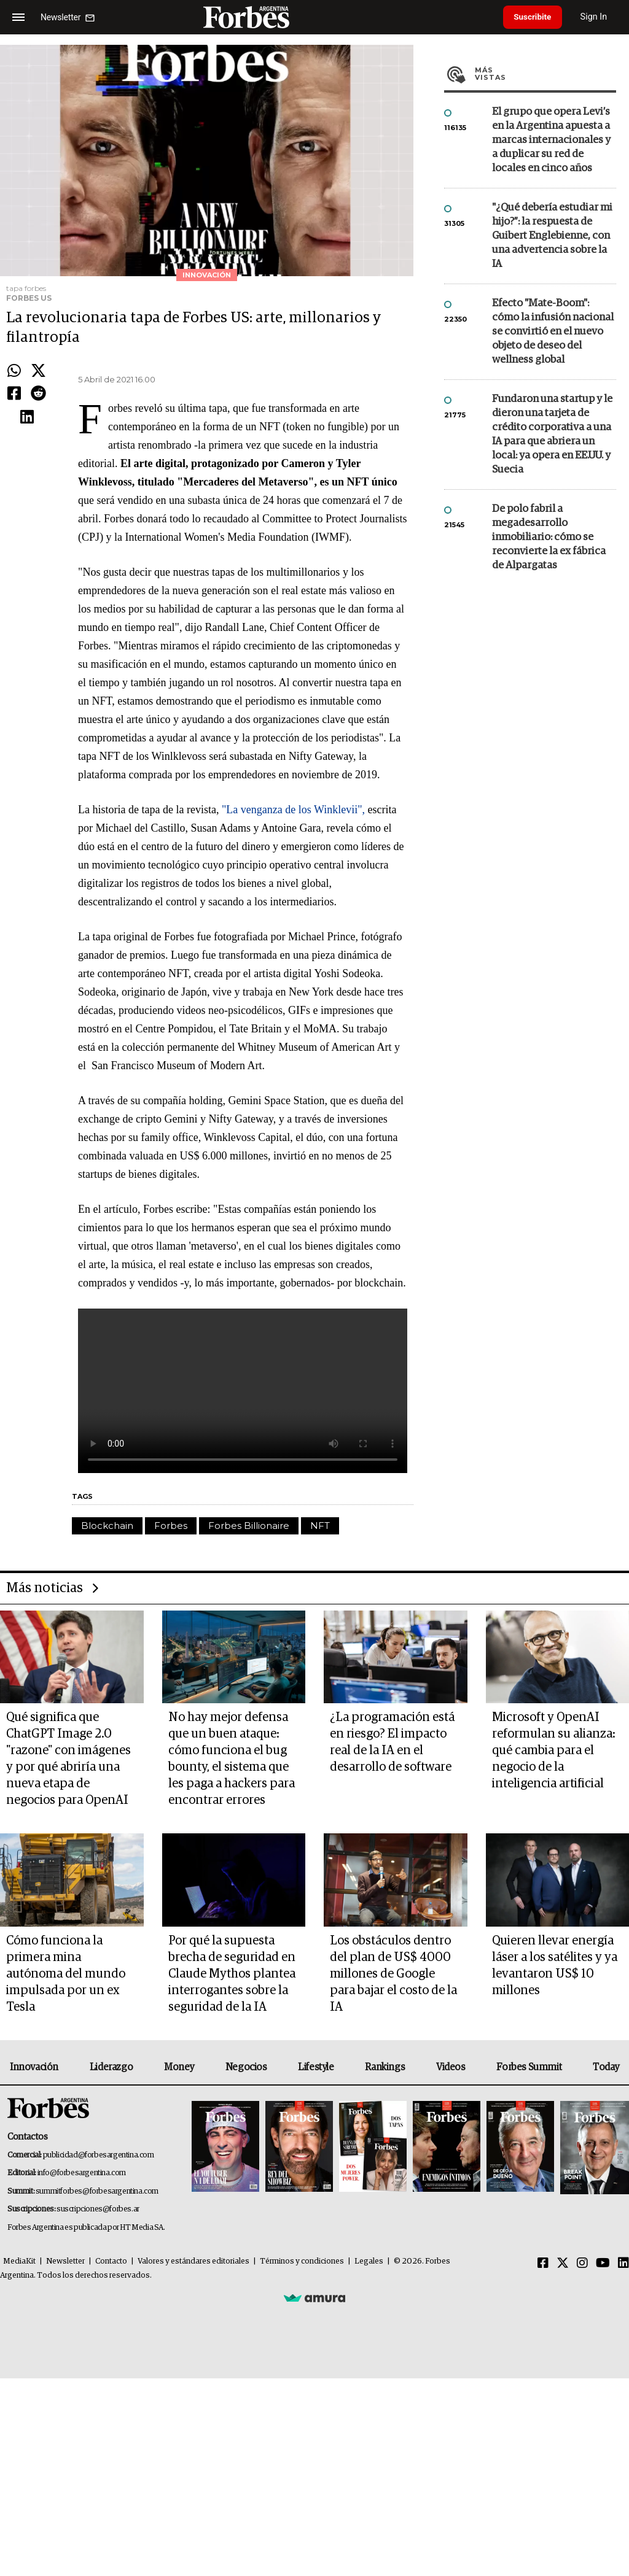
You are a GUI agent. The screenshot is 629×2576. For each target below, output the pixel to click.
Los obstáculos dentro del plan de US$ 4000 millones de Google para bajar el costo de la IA (393, 2171)
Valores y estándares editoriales (193, 2459)
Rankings (385, 2265)
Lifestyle (316, 2265)
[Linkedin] (623, 2461)
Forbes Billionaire (248, 1662)
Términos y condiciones (302, 2459)
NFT (320, 1662)
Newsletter (65, 2459)
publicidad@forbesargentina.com (98, 2353)
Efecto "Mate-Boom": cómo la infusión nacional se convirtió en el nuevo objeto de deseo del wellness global (553, 568)
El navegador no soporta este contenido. (242, 1527)
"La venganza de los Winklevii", (295, 874)
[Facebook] (543, 2461)
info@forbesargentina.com (81, 2371)
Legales (368, 2459)
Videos (451, 2265)
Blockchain (107, 1662)
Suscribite (535, 17)
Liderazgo (111, 2265)
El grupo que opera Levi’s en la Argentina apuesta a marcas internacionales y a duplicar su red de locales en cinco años (551, 377)
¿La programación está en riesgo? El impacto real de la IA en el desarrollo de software (392, 1940)
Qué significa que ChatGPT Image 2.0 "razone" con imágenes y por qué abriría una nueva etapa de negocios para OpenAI (68, 1956)
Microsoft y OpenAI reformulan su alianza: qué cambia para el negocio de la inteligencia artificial (553, 1948)
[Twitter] (563, 2461)
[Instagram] (582, 2461)
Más (545, 311)
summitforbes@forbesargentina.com (97, 2389)
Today (606, 2265)
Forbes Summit (528, 2265)
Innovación (34, 2265)
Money (179, 2265)
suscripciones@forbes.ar (98, 2407)
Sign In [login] (598, 17)
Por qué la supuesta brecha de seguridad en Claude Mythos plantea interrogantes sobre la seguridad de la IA (231, 2171)
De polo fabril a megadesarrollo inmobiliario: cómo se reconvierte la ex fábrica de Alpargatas (549, 774)
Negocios (246, 2265)
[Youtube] (603, 2461)
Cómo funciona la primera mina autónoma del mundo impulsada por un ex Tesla (65, 2171)
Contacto (111, 2459)
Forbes (170, 1662)
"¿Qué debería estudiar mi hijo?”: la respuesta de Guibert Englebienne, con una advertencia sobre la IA (552, 472)
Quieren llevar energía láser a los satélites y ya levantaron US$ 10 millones (554, 2163)
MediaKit (19, 2459)
